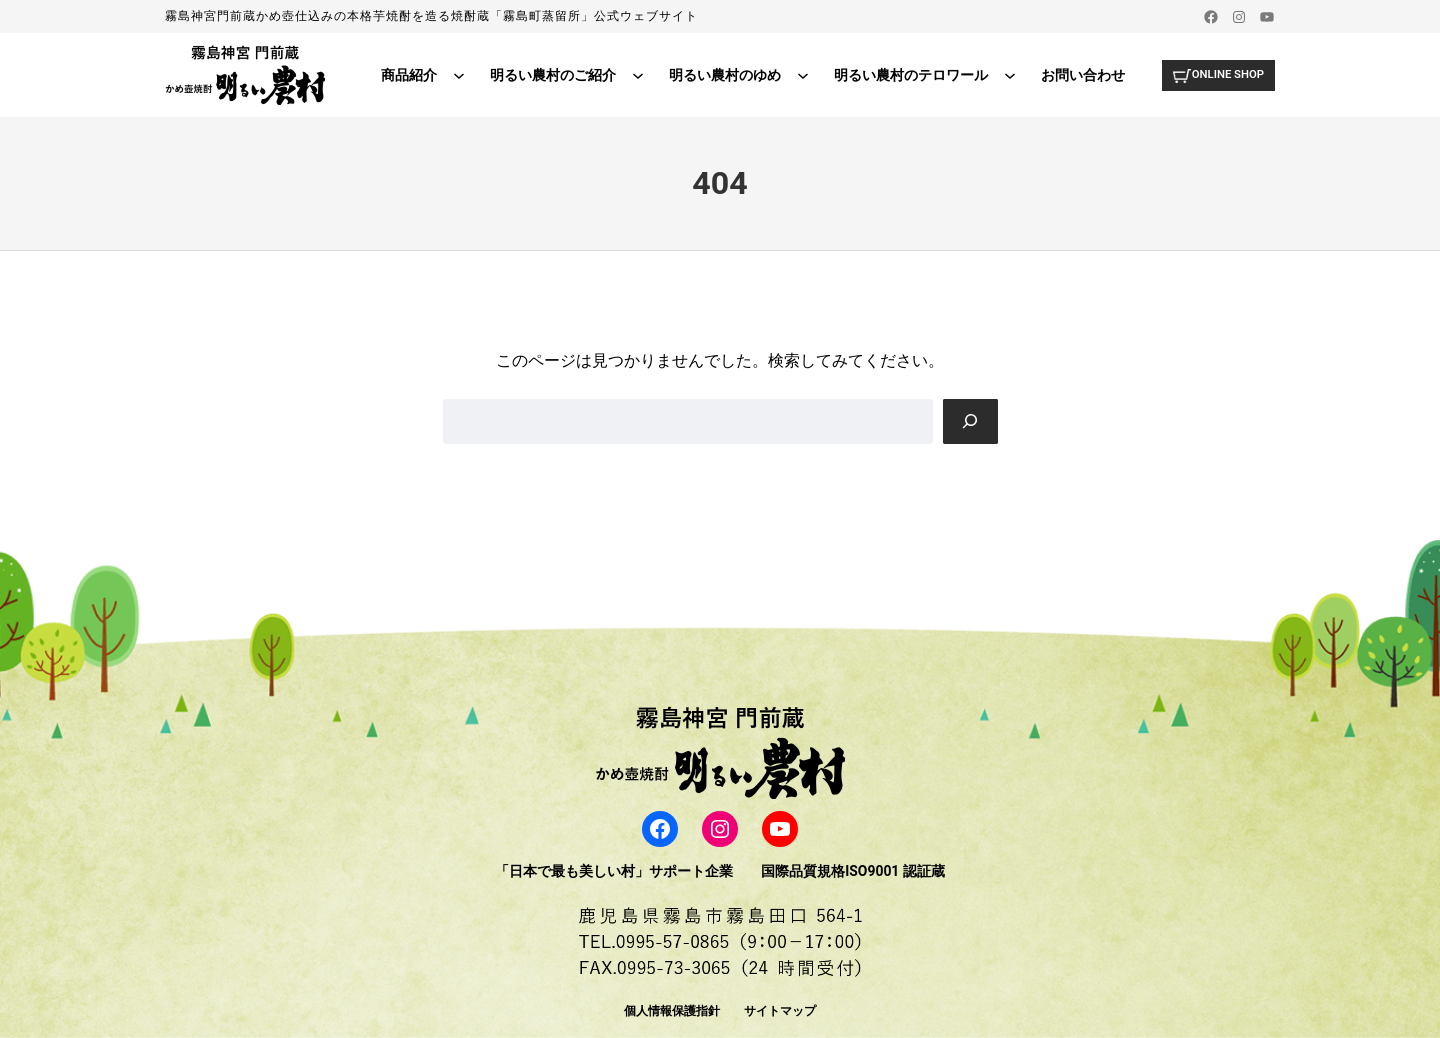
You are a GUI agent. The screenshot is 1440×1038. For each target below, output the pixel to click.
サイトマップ (780, 1011)
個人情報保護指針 (672, 1011)
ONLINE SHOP (1224, 74)
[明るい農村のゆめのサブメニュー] (798, 75)
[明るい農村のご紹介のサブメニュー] (633, 75)
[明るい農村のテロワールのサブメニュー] (1005, 75)
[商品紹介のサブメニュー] (454, 75)
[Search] (970, 421)
